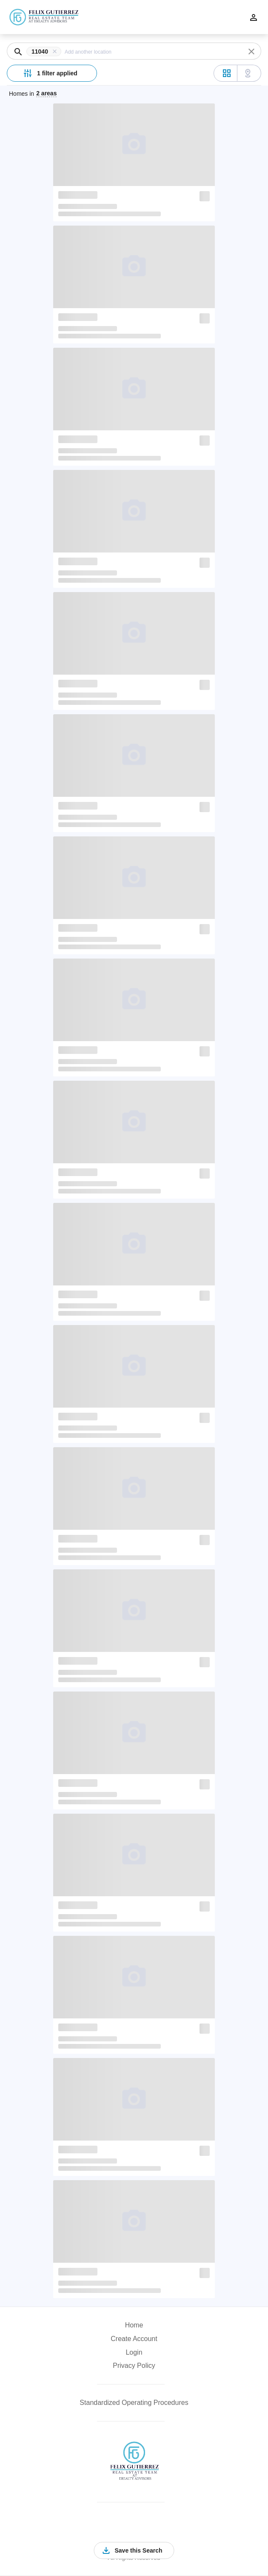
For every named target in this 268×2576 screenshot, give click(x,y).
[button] (45, 51)
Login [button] (133, 2352)
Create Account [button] (134, 2338)
